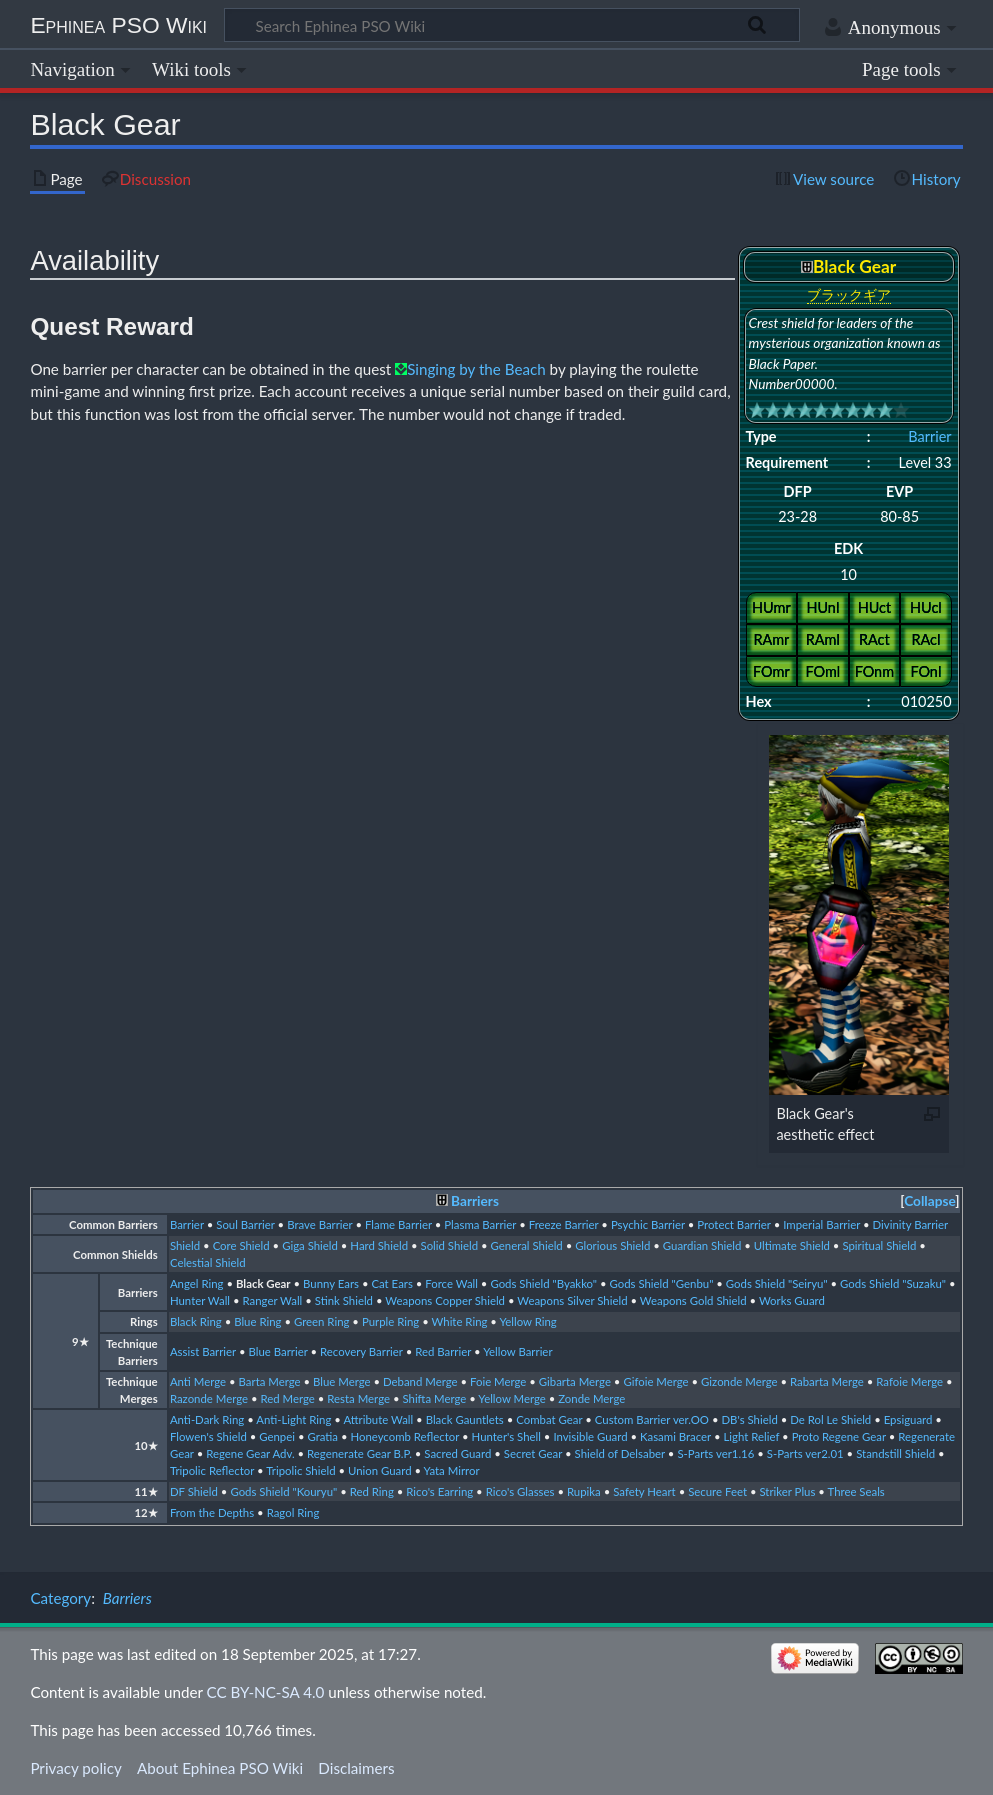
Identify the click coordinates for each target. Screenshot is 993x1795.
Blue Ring (257, 1321)
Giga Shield (310, 1245)
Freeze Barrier (564, 1224)
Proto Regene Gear (839, 1436)
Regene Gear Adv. (250, 1453)
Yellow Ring (527, 1321)
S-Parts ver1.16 (715, 1453)
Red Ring (372, 1491)
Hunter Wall (200, 1300)
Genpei (277, 1436)
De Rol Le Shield (830, 1419)
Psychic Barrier (648, 1224)
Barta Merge (270, 1381)
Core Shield (241, 1245)
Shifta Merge (434, 1398)
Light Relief (751, 1436)
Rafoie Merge (909, 1381)
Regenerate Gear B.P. (359, 1453)
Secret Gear (533, 1453)
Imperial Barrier (821, 1224)
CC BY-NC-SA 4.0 (266, 1692)
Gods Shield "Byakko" (543, 1283)
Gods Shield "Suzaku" (893, 1283)
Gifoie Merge (655, 1381)
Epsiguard (908, 1419)
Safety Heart (644, 1491)
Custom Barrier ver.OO (652, 1419)
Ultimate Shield (792, 1245)
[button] (929, 1201)
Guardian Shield (702, 1245)
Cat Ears (391, 1283)
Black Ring (196, 1321)
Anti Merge (198, 1381)
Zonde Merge (591, 1398)
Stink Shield (344, 1300)
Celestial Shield (208, 1262)
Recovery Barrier (361, 1351)
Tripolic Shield (300, 1470)
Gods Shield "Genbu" (661, 1283)
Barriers (475, 1201)
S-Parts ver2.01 (805, 1453)
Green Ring (322, 1321)
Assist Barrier (203, 1351)
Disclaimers (356, 1768)
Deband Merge (420, 1381)
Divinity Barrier (911, 1224)
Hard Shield (379, 1245)
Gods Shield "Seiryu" (777, 1283)
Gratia (322, 1436)
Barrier (929, 436)
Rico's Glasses (520, 1491)
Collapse (929, 1201)
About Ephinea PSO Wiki (220, 1768)
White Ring (460, 1321)
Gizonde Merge (739, 1381)
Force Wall (451, 1283)
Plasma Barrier (480, 1224)
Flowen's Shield (208, 1436)
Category (60, 1598)
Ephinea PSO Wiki (118, 25)
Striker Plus (787, 1491)
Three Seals (856, 1491)
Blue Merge (342, 1381)
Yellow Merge (512, 1398)
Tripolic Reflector (212, 1470)
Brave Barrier (319, 1224)
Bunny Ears (331, 1283)
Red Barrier (443, 1351)
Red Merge (288, 1398)
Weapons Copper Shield (445, 1300)
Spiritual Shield (879, 1245)
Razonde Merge (209, 1398)
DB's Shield (749, 1419)
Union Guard (380, 1470)
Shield (185, 1245)
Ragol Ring (293, 1512)
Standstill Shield (895, 1453)
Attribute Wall (378, 1419)
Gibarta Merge (575, 1381)
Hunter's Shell (506, 1436)
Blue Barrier (277, 1351)
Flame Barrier (398, 1224)
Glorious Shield (612, 1245)
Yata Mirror (452, 1470)
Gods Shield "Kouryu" (283, 1491)
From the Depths (212, 1512)
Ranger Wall (273, 1300)
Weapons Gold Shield (693, 1300)
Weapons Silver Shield (572, 1300)
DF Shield (194, 1491)
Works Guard (792, 1300)
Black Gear (263, 1283)
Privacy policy (75, 1768)
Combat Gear (549, 1419)
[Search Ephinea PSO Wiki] (512, 25)
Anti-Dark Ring (207, 1419)
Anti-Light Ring (293, 1419)
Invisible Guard (590, 1436)
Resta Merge (358, 1398)
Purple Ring (390, 1321)
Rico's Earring (439, 1491)
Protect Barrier (733, 1224)
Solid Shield (449, 1245)
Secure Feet (717, 1491)
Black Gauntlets (465, 1419)
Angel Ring (197, 1283)
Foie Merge (498, 1381)
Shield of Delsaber (620, 1453)
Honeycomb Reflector (404, 1436)
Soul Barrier (245, 1224)
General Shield (527, 1245)
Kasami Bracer (675, 1436)
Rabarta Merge (827, 1381)
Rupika (584, 1491)
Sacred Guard (457, 1453)
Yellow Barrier (517, 1351)
